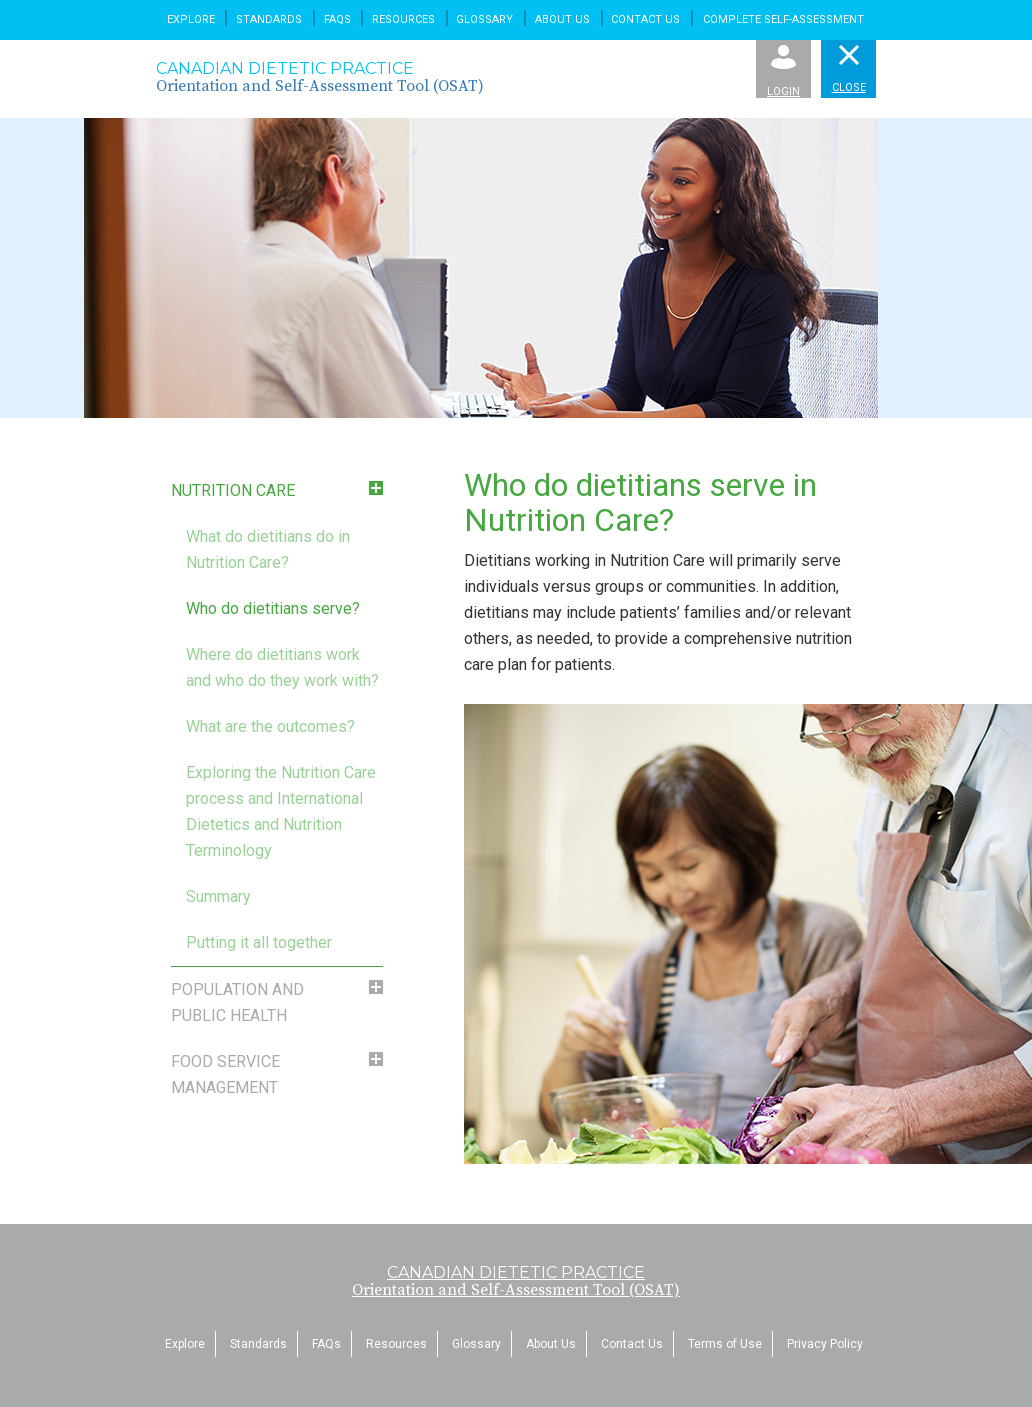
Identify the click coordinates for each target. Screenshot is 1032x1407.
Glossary (484, 19)
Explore (191, 19)
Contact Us (645, 19)
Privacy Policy (825, 1344)
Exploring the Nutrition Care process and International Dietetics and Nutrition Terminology (281, 811)
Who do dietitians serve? (273, 608)
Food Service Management (225, 1074)
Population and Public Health (237, 1002)
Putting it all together (259, 942)
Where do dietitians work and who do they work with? (282, 667)
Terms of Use (725, 1344)
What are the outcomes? (270, 726)
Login (783, 71)
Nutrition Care (233, 490)
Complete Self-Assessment (783, 19)
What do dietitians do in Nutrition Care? (268, 549)
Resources (403, 19)
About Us (562, 19)
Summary (218, 896)
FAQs (337, 19)
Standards (269, 19)
